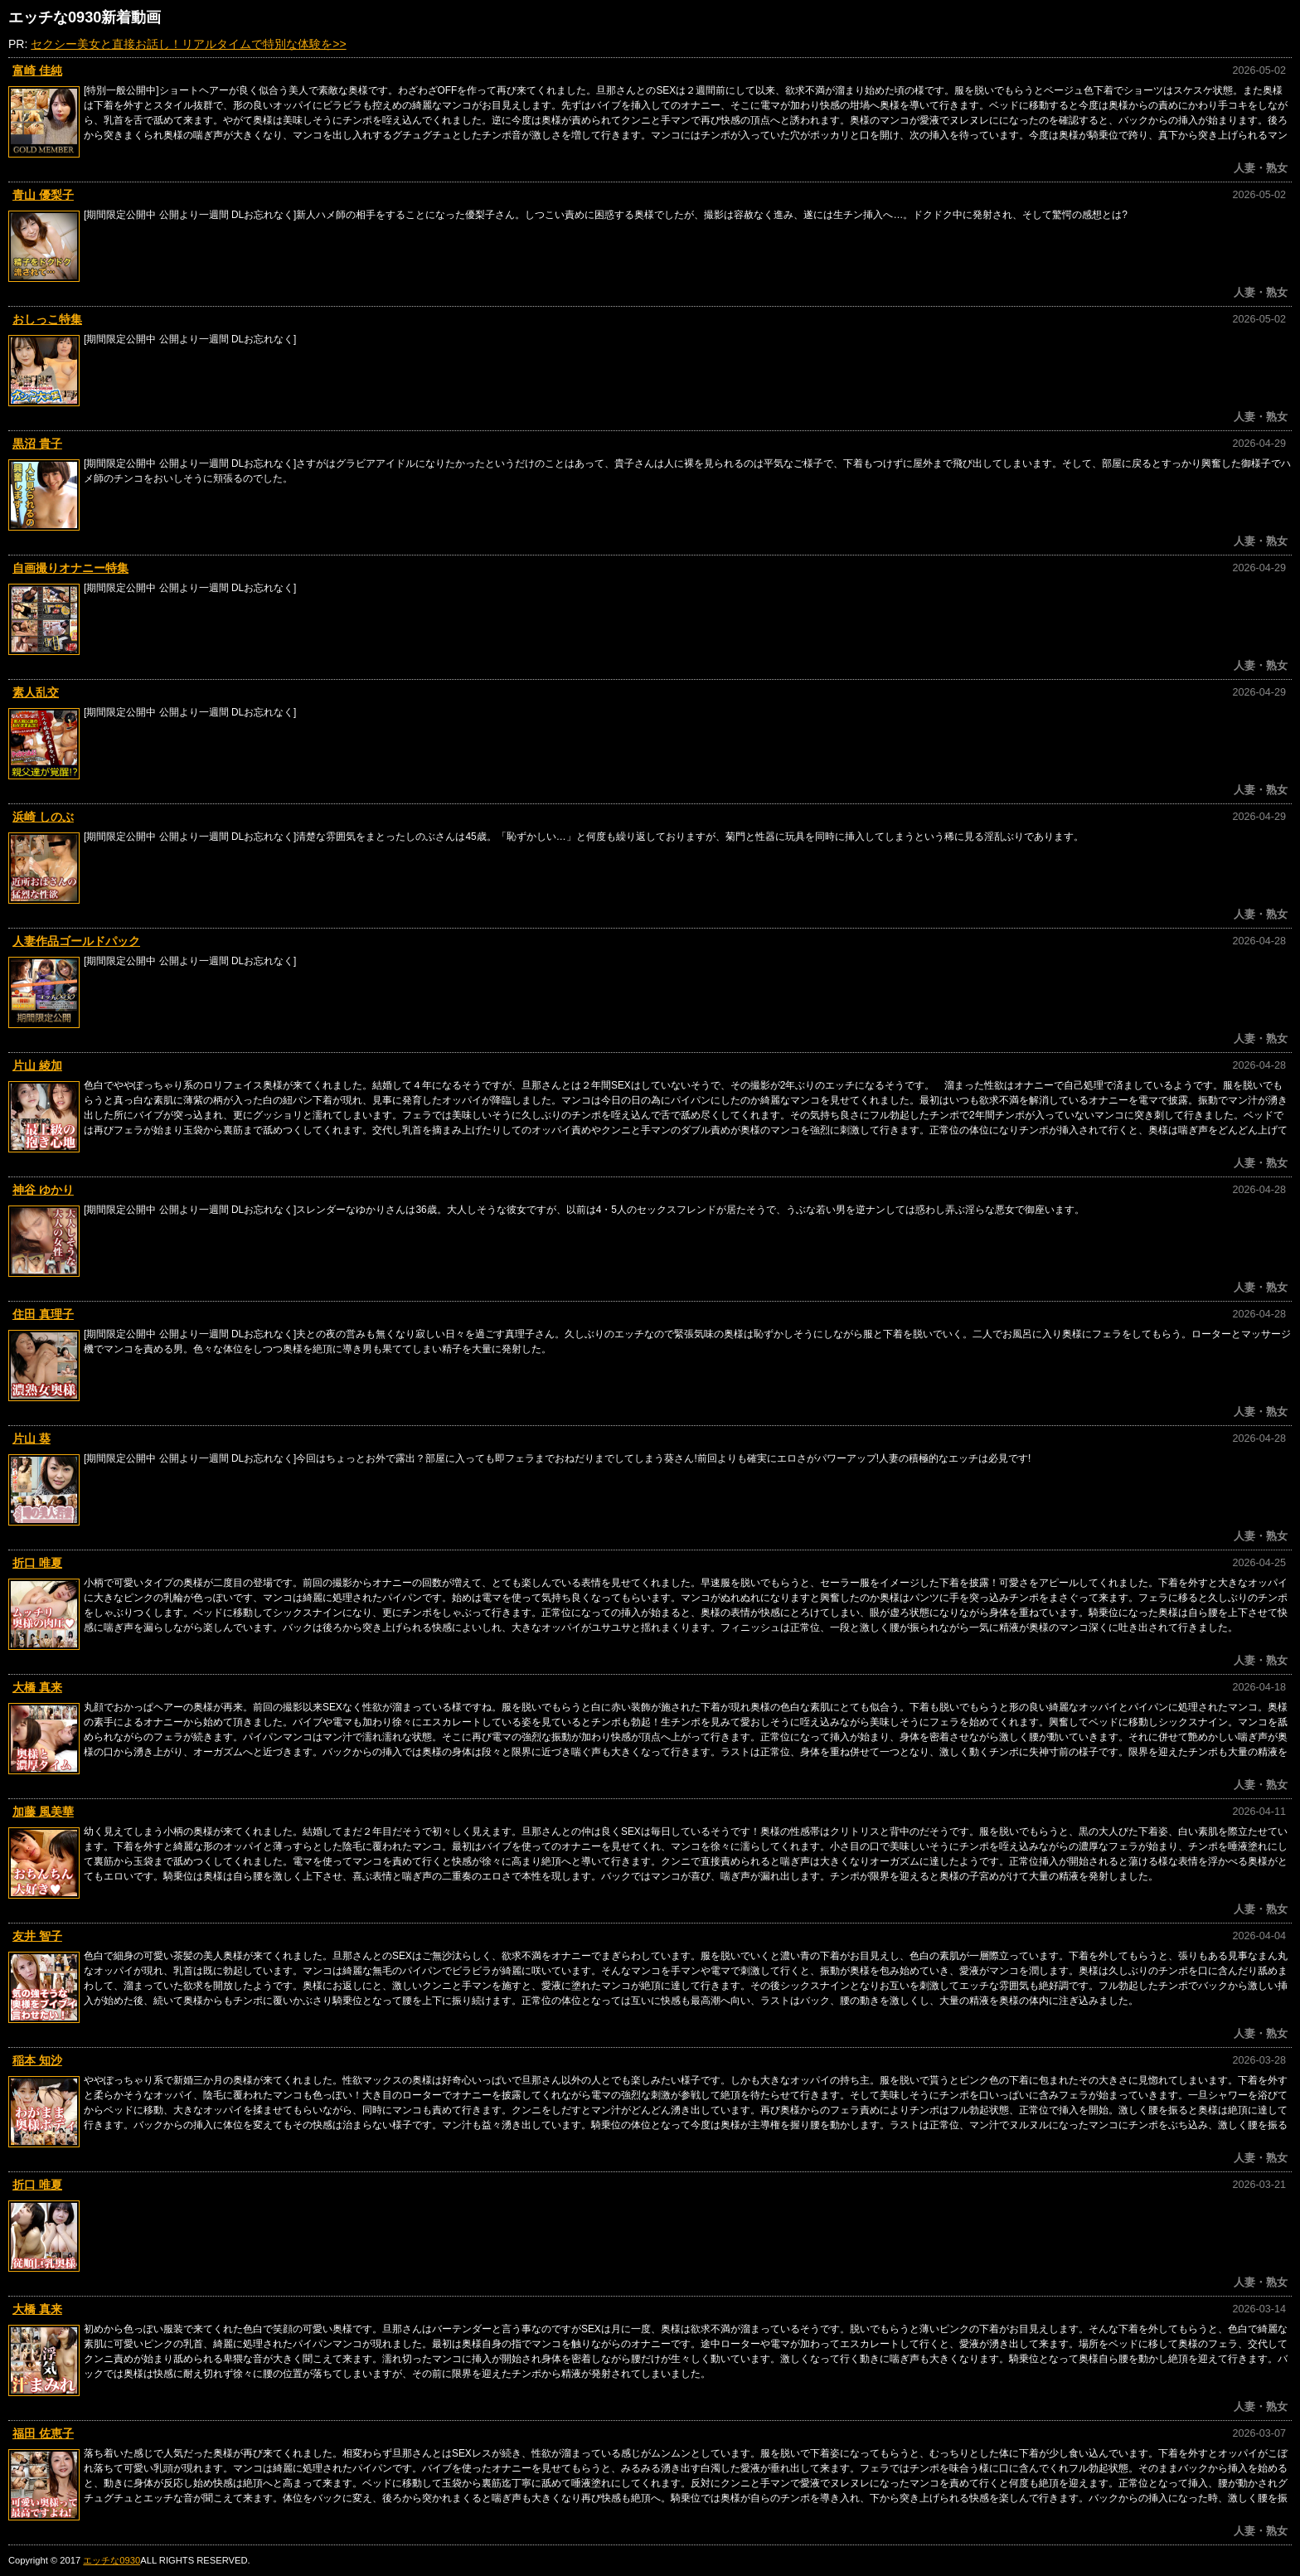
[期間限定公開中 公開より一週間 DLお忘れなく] (190, 339)
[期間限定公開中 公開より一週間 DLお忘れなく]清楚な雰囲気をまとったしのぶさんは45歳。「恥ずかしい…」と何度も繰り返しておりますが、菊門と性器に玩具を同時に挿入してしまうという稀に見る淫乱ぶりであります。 (584, 836)
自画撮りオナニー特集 (70, 568)
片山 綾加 (37, 1065)
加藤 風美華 (43, 1811)
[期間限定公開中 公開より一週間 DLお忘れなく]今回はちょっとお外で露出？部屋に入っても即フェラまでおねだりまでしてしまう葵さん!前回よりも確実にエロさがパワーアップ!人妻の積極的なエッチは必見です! (557, 1458)
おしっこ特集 (47, 319)
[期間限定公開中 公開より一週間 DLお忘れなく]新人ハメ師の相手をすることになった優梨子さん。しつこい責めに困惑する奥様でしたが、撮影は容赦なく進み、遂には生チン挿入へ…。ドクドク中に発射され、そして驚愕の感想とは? (606, 215)
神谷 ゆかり (43, 1189)
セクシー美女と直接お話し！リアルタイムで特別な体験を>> (188, 44)
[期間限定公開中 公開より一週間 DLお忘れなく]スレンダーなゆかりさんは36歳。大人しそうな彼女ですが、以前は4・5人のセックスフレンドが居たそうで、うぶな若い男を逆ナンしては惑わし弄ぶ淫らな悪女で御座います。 (584, 1209)
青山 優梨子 (43, 194)
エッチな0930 (111, 2560)
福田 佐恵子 (43, 2433)
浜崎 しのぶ (43, 816)
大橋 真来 (37, 1687)
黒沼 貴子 (37, 443)
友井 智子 (37, 1936)
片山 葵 (31, 1438)
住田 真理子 (43, 1314)
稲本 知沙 (37, 2060)
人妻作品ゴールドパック (76, 941)
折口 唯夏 (37, 1562)
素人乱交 (35, 692)
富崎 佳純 (37, 70)
